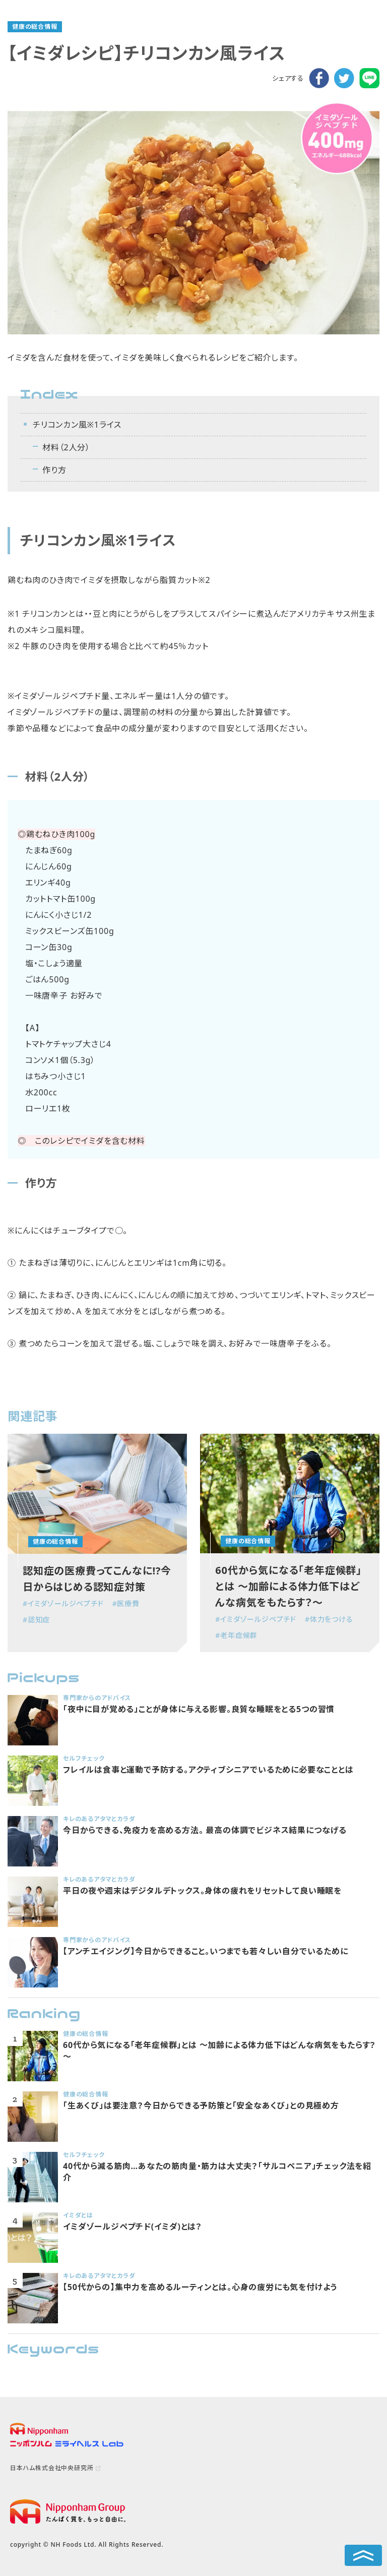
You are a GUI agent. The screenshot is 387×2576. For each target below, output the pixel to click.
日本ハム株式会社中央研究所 (51, 2468)
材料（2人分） (66, 447)
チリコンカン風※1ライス (77, 424)
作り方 (54, 470)
